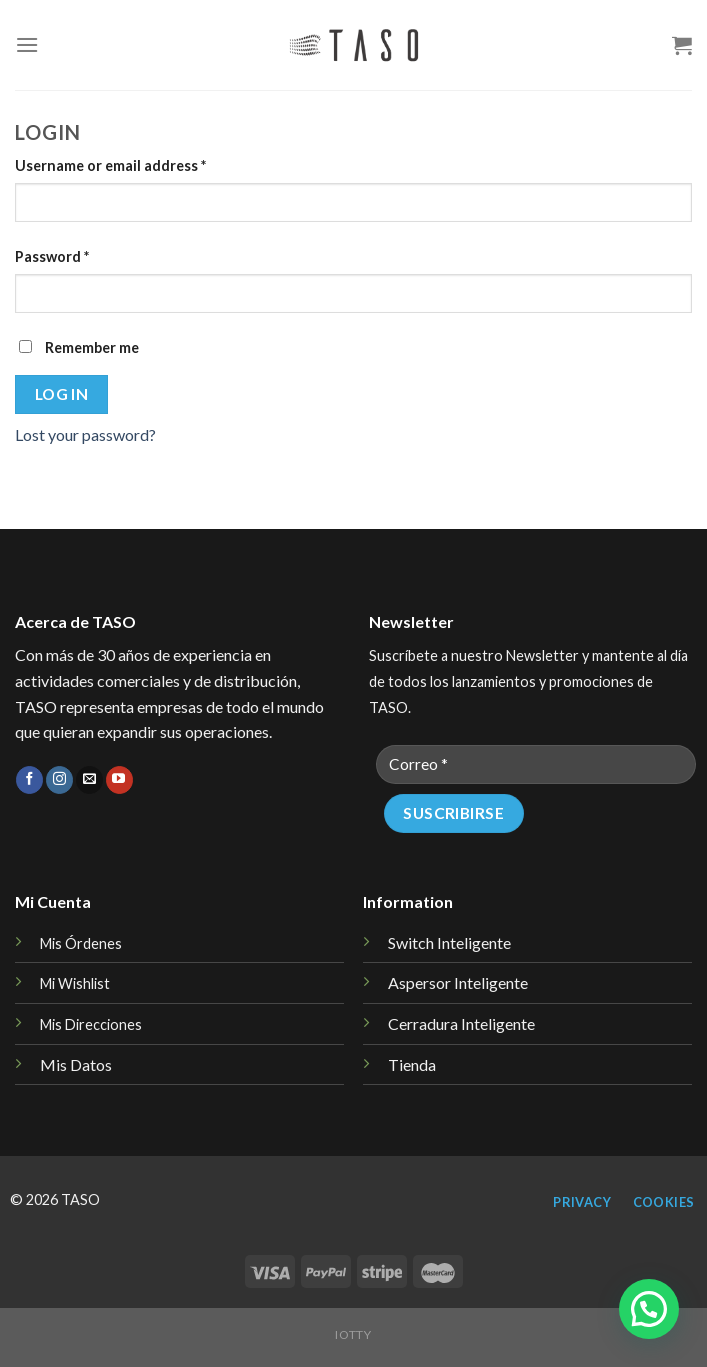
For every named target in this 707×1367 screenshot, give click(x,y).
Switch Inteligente (449, 942)
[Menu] (27, 44)
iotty (353, 1334)
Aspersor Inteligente (458, 982)
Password (52, 256)
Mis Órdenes (81, 943)
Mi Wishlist (75, 983)
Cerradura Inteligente (461, 1023)
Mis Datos (76, 1064)
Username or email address (110, 165)
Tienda (412, 1064)
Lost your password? (85, 434)
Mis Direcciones (91, 1024)
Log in (62, 394)
